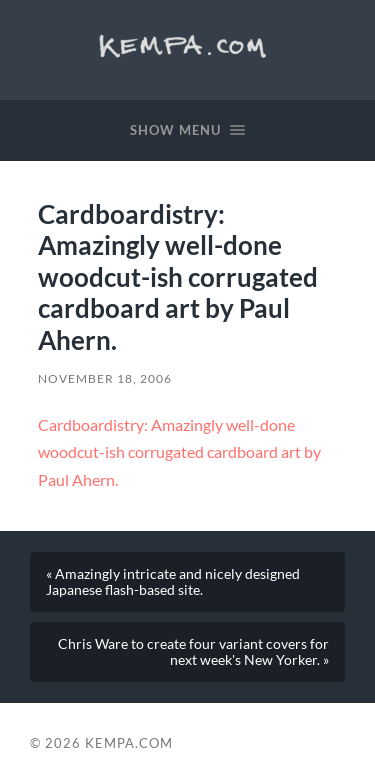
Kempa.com (187, 45)
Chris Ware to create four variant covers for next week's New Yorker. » (193, 652)
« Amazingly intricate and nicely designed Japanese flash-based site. (173, 582)
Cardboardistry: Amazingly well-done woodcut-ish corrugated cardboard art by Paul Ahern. (179, 452)
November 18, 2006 (105, 378)
